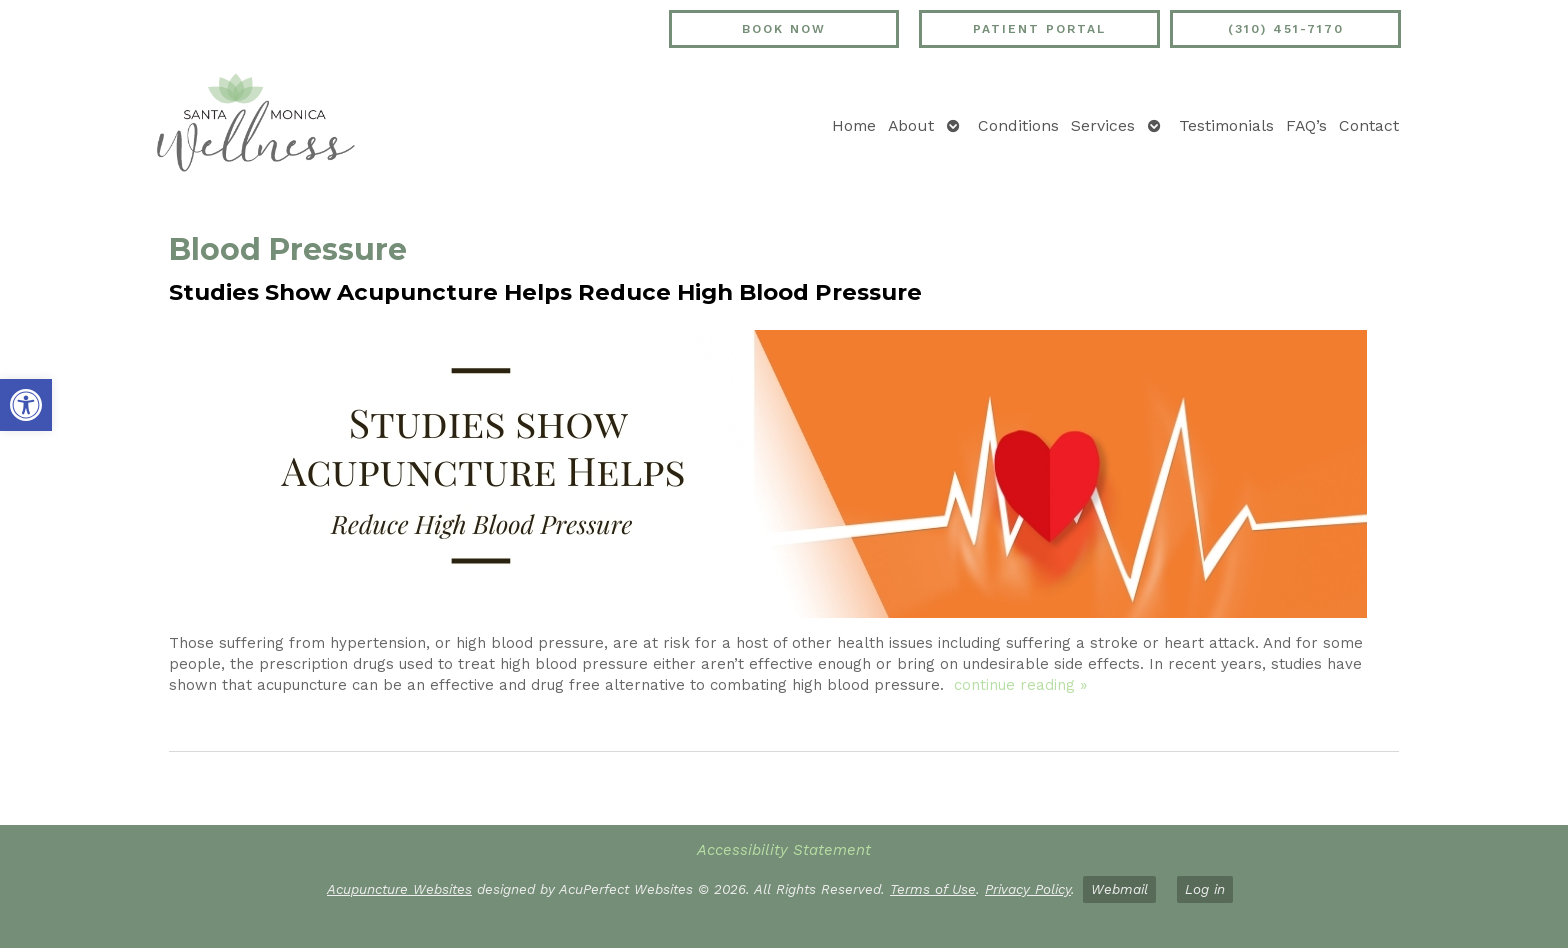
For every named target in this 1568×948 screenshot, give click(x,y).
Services (1103, 125)
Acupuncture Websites (399, 889)
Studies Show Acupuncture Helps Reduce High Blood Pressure (545, 292)
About (911, 125)
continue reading (1020, 685)
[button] (26, 405)
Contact (1369, 125)
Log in (1205, 889)
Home (854, 125)
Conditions (1018, 125)
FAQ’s (1306, 125)
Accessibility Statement (784, 850)
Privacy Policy (1028, 889)
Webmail (1119, 889)
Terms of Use (933, 889)
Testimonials (1226, 125)
